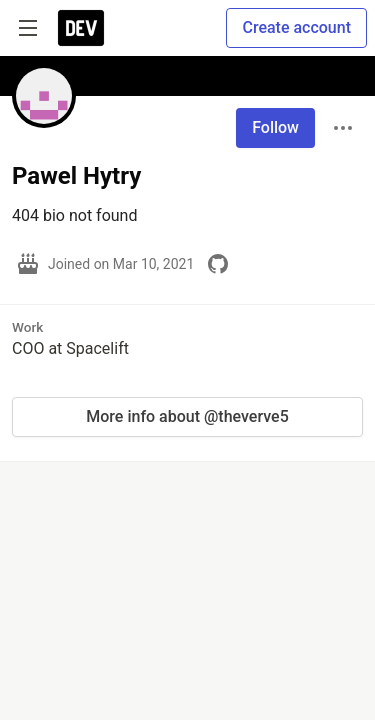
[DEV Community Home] (81, 28)
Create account (296, 27)
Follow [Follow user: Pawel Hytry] (275, 127)
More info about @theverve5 (187, 416)
